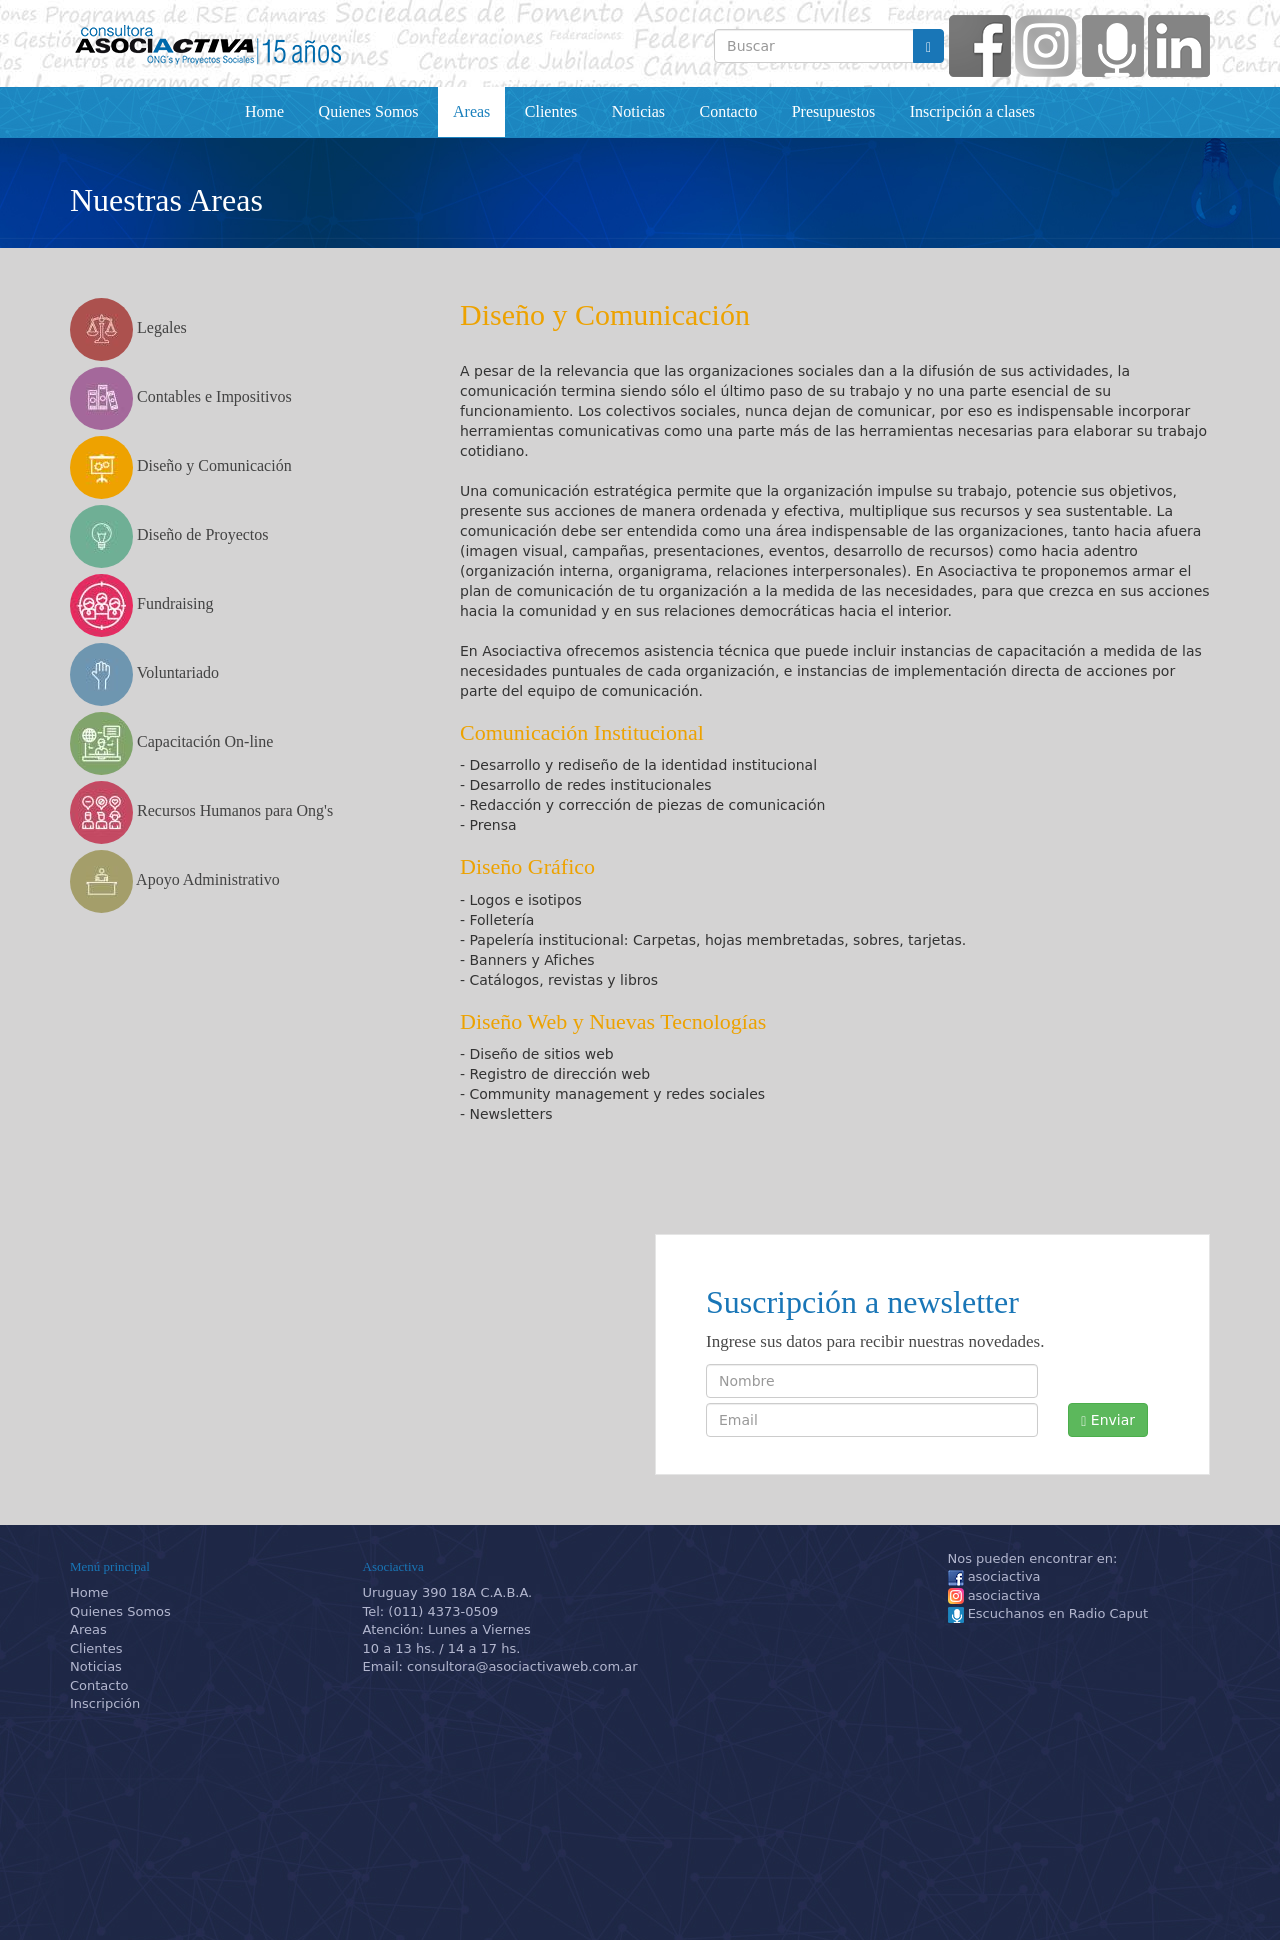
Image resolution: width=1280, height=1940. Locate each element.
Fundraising (141, 605)
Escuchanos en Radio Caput (1048, 1614)
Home (264, 111)
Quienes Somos (369, 111)
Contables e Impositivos (181, 398)
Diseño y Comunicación (181, 467)
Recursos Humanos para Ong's (201, 812)
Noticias (638, 111)
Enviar (1108, 1420)
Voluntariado (144, 674)
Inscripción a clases (972, 111)
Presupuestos (834, 111)
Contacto (728, 111)
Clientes (551, 111)
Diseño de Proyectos (169, 536)
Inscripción (105, 1703)
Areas (471, 111)
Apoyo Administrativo (175, 881)
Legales (128, 329)
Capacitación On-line (171, 743)
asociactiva (994, 1577)
